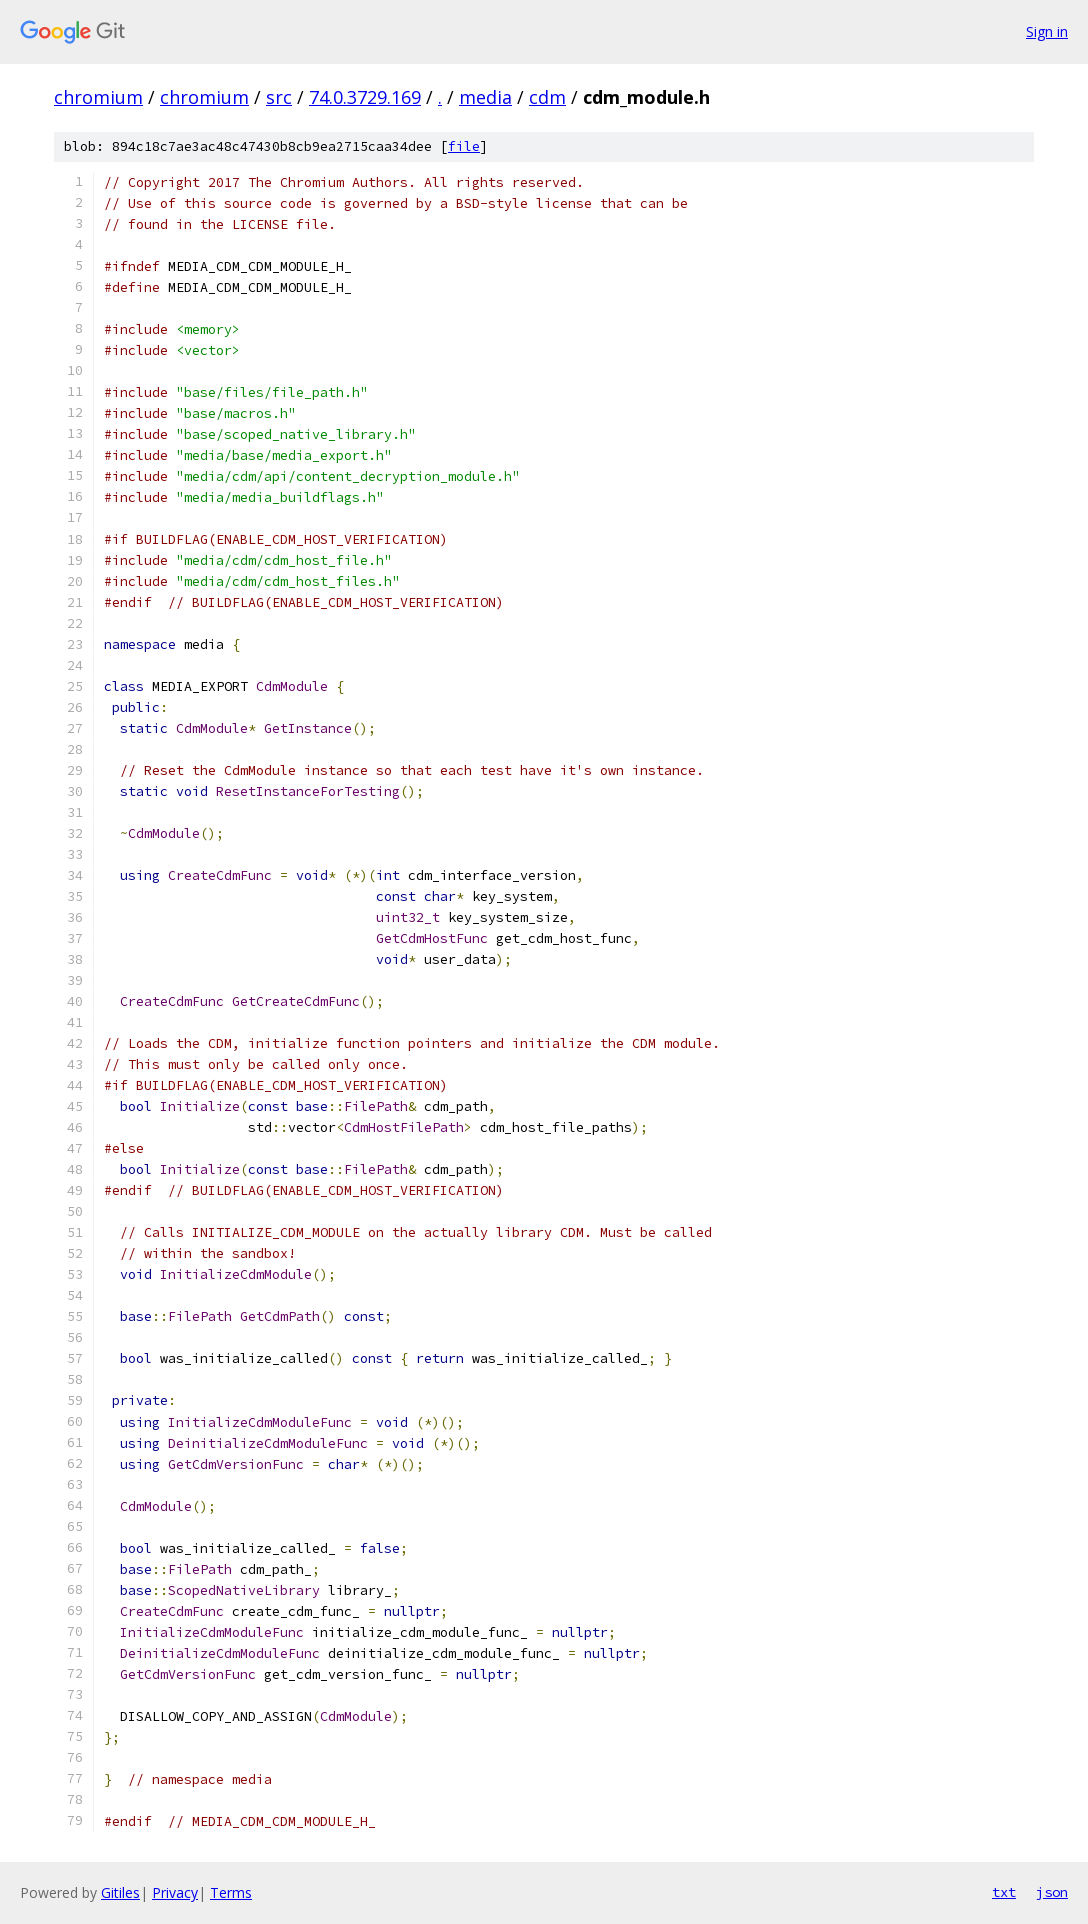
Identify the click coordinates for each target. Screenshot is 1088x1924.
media (485, 97)
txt (1004, 1892)
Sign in (1047, 31)
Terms (231, 1892)
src (279, 97)
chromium (98, 97)
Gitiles (120, 1892)
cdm (547, 97)
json (1052, 1892)
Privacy (175, 1892)
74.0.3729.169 (365, 97)
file (464, 146)
